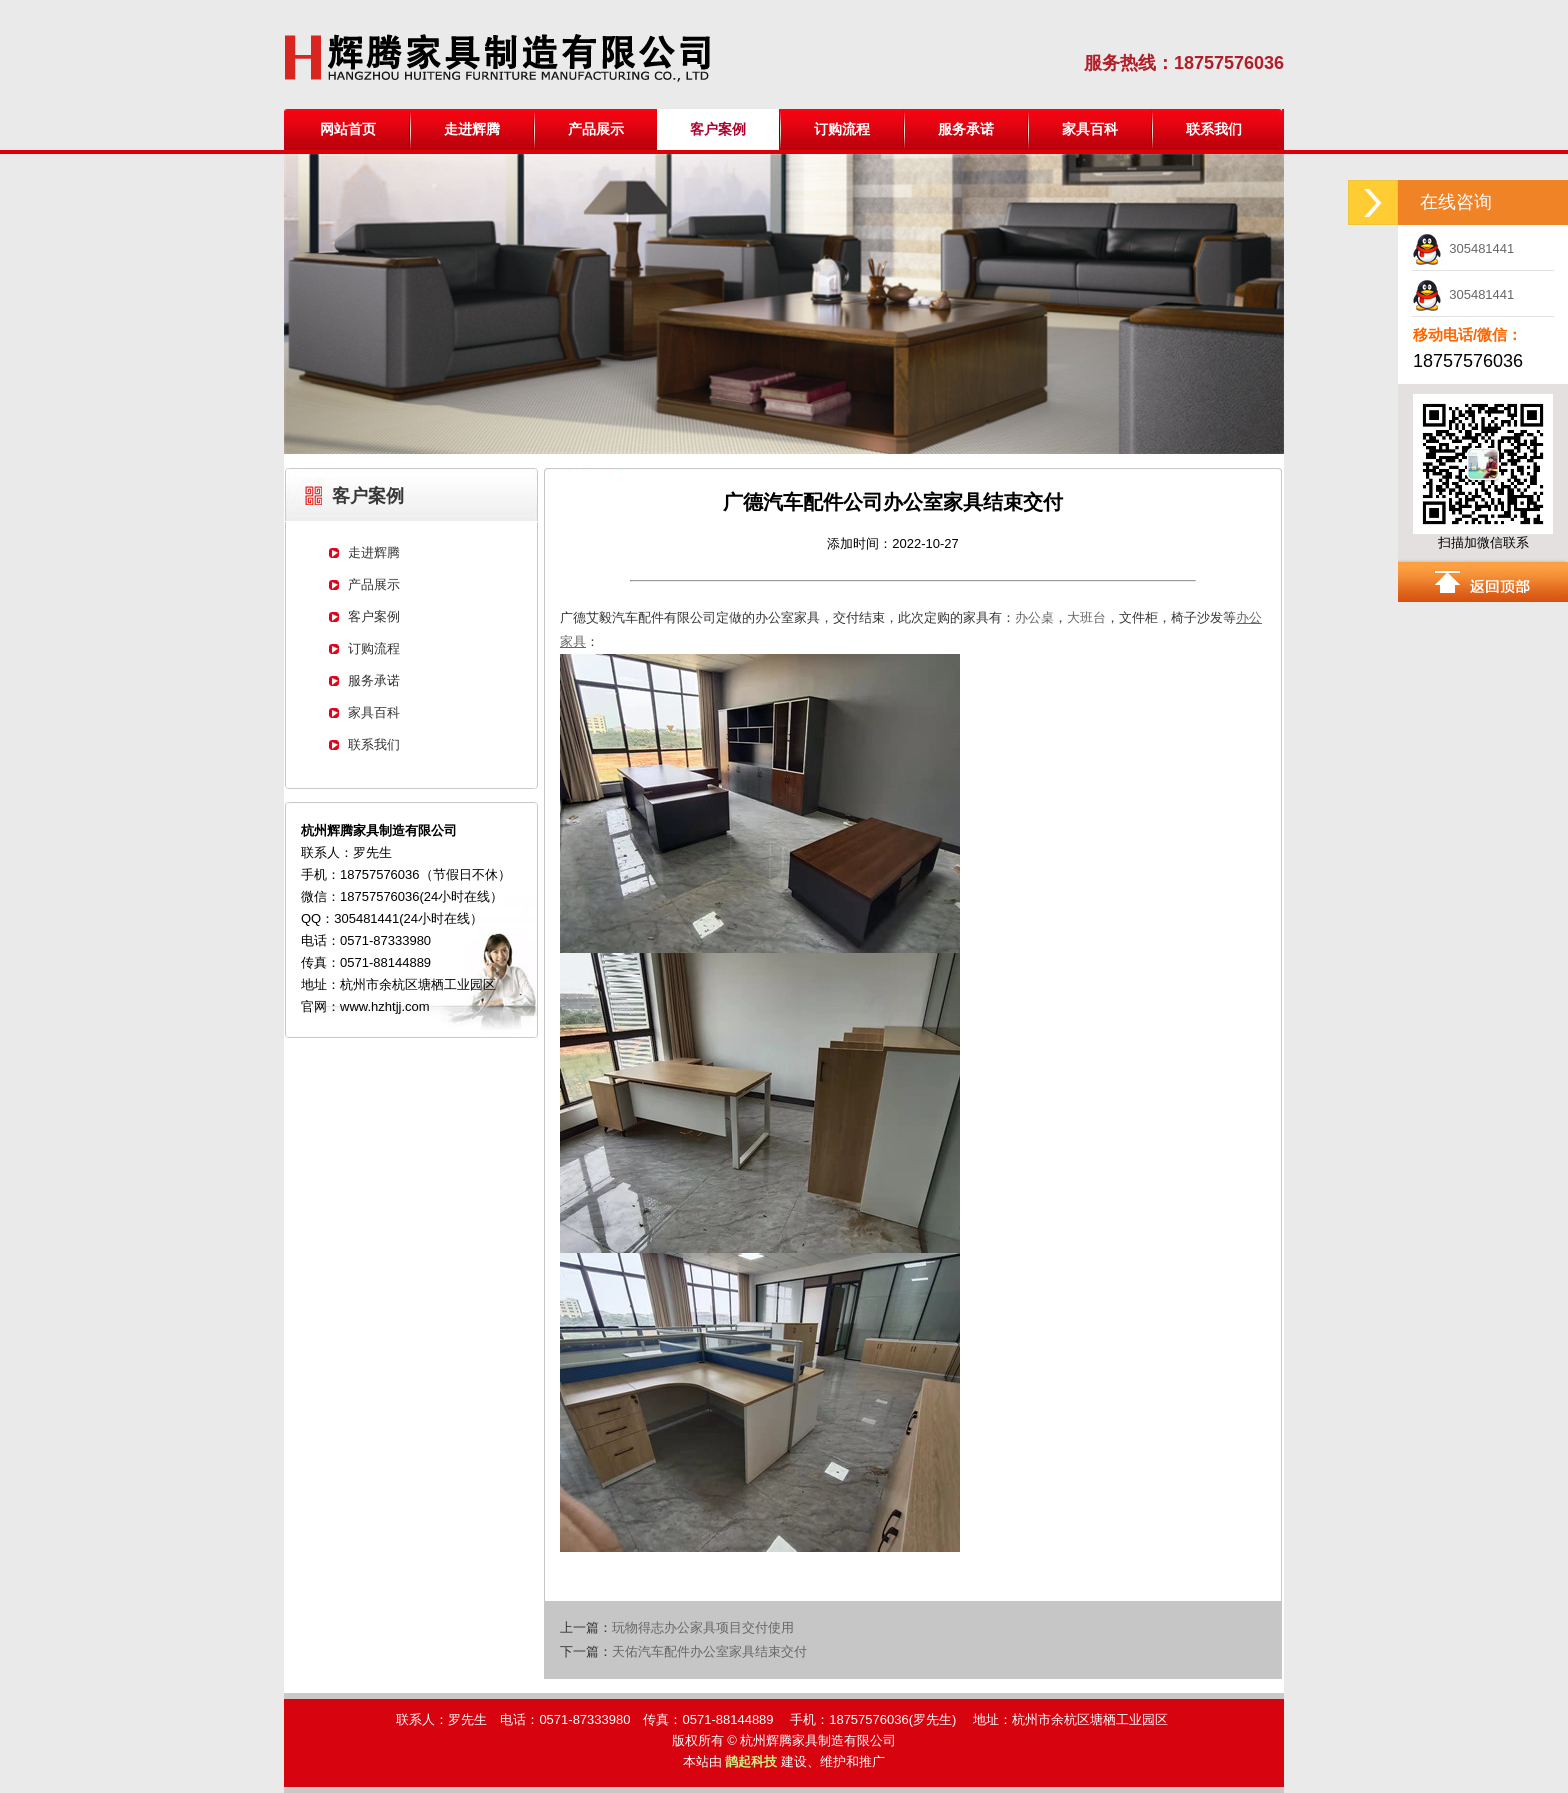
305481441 (1463, 248)
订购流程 (842, 129)
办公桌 (1034, 617)
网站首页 (348, 129)
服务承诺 (966, 129)
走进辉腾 (472, 129)
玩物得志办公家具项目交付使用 (703, 1627)
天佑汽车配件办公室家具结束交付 (709, 1651)
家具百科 (1090, 129)
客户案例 (374, 616)
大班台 (1086, 617)
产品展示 (596, 129)
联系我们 (1214, 129)
